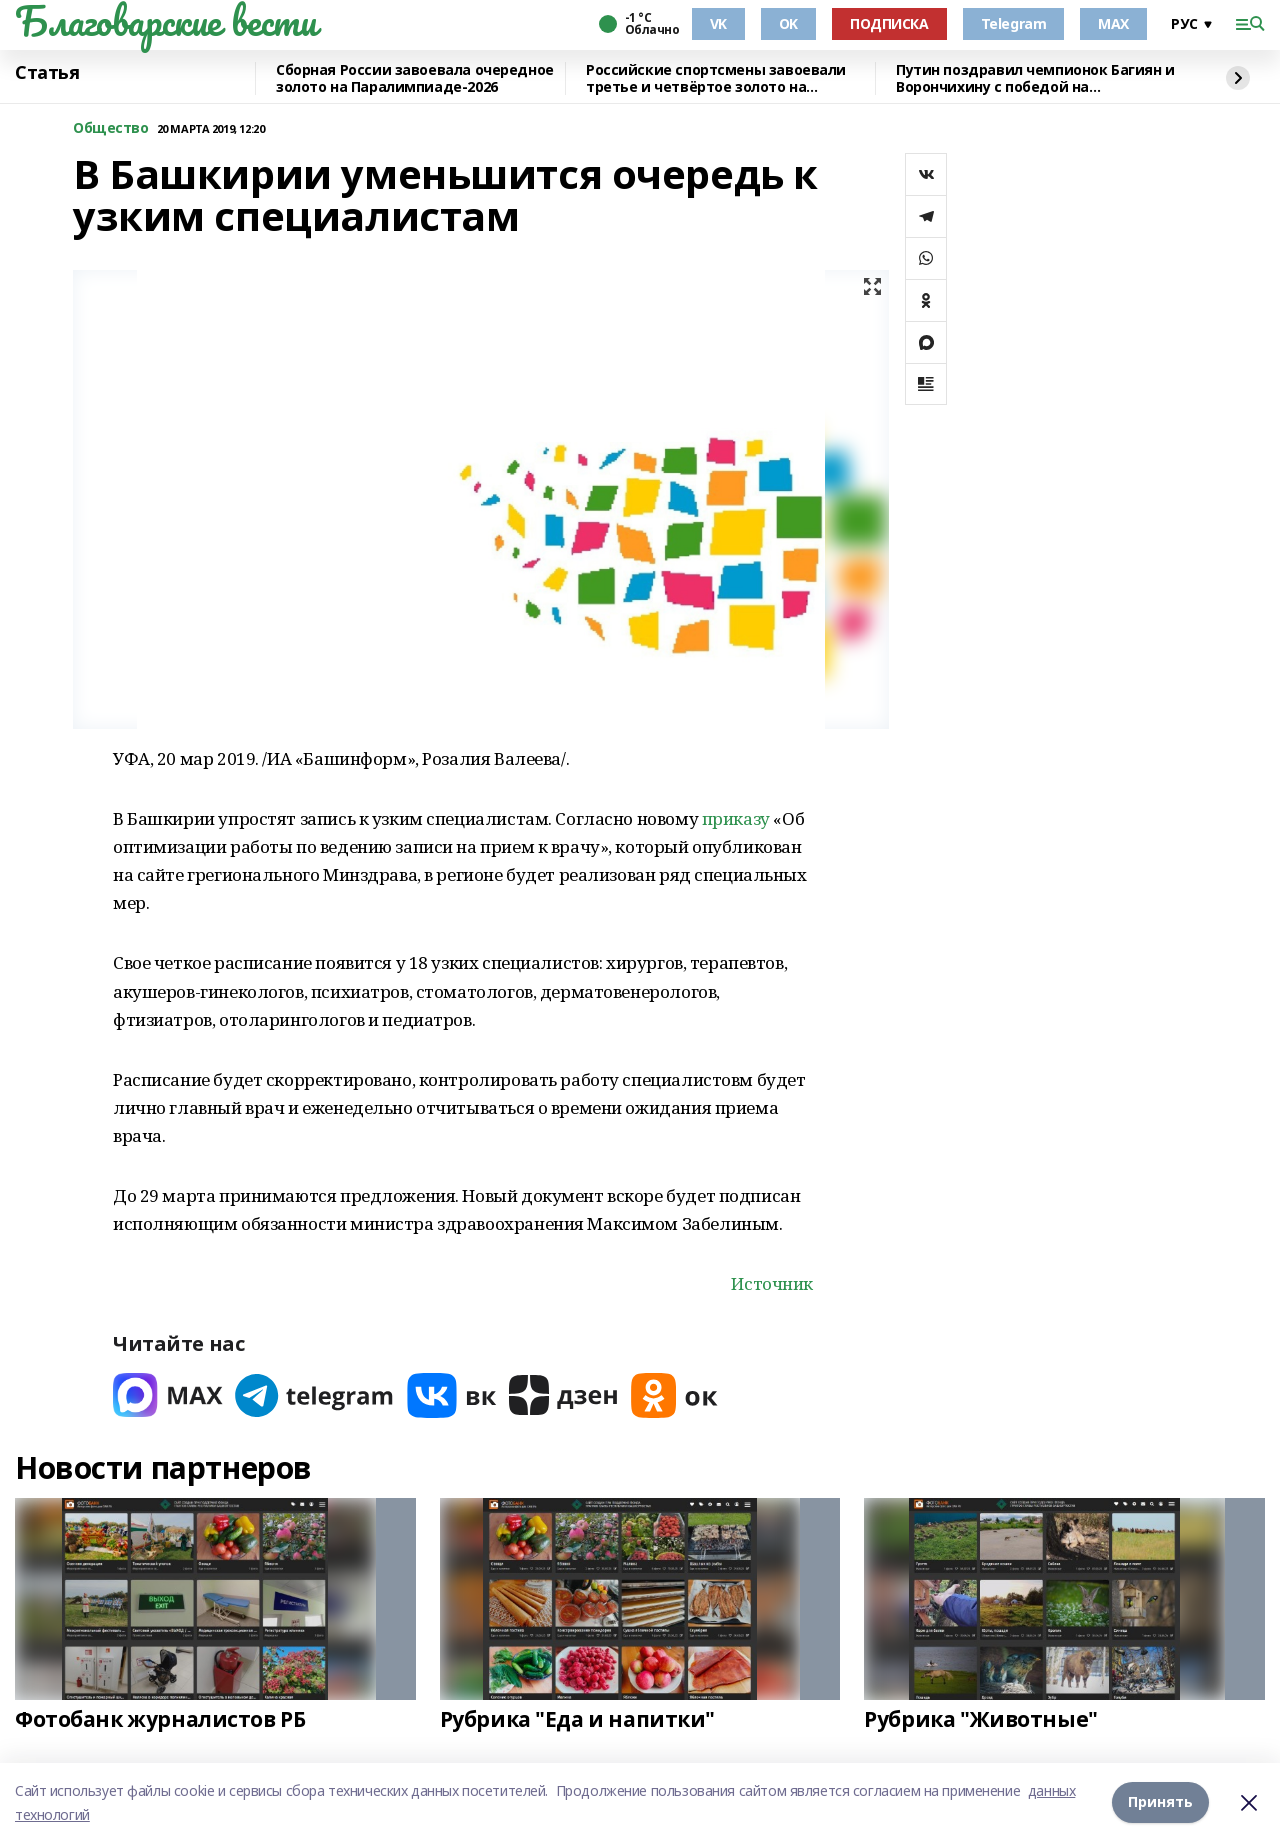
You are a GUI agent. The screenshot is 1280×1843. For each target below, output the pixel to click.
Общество (111, 128)
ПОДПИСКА (889, 23)
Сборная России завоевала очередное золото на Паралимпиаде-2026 (415, 78)
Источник (772, 1283)
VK (718, 23)
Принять (1160, 1802)
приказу (736, 818)
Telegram (1014, 23)
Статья (47, 73)
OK (788, 23)
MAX (1113, 23)
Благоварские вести (165, 21)
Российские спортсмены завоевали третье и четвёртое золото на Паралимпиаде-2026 (716, 78)
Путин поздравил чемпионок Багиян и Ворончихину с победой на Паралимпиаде (1035, 78)
